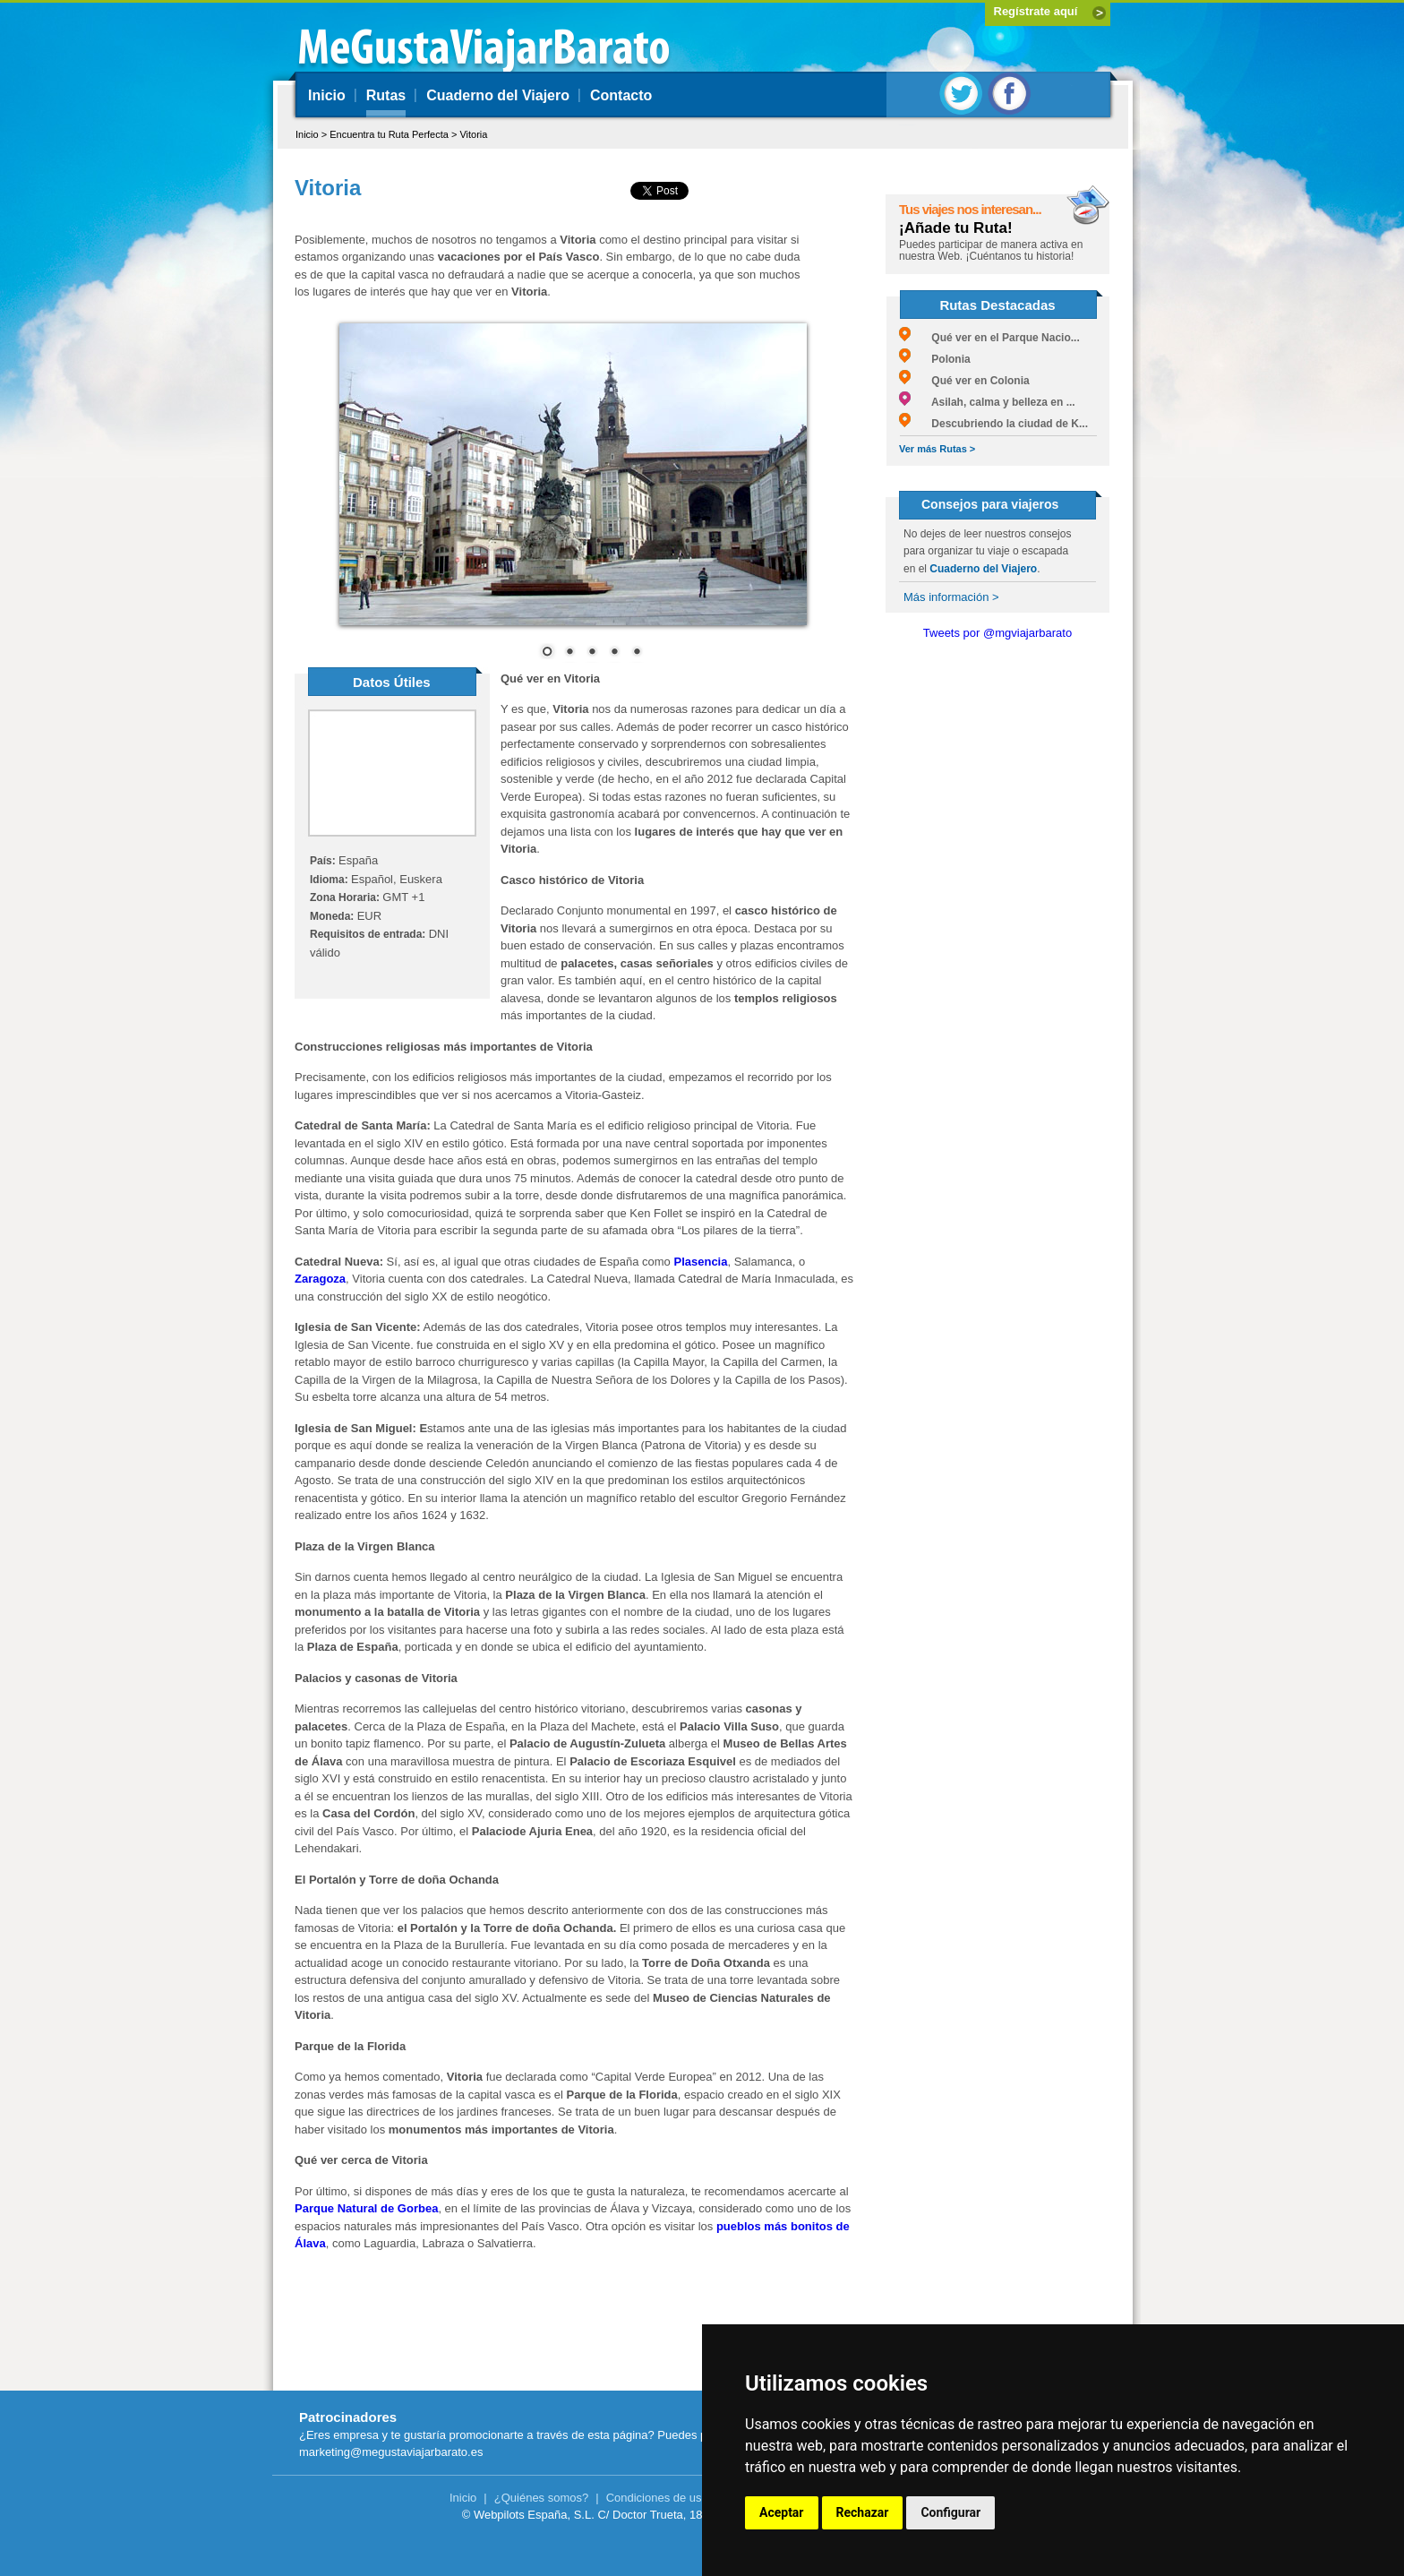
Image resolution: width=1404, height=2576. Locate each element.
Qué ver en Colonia (964, 380)
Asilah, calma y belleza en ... (987, 402)
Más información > (951, 597)
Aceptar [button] (781, 2512)
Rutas (386, 95)
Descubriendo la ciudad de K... (993, 423)
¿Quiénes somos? (541, 2497)
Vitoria (473, 134)
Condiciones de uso (657, 2497)
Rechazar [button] (862, 2512)
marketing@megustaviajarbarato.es (391, 2452)
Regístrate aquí (1036, 11)
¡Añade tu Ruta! (956, 227)
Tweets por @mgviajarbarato (997, 633)
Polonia (935, 359)
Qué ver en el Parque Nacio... (989, 337)
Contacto (621, 95)
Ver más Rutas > (937, 448)
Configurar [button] (950, 2512)
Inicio (327, 95)
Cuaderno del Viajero (497, 95)
